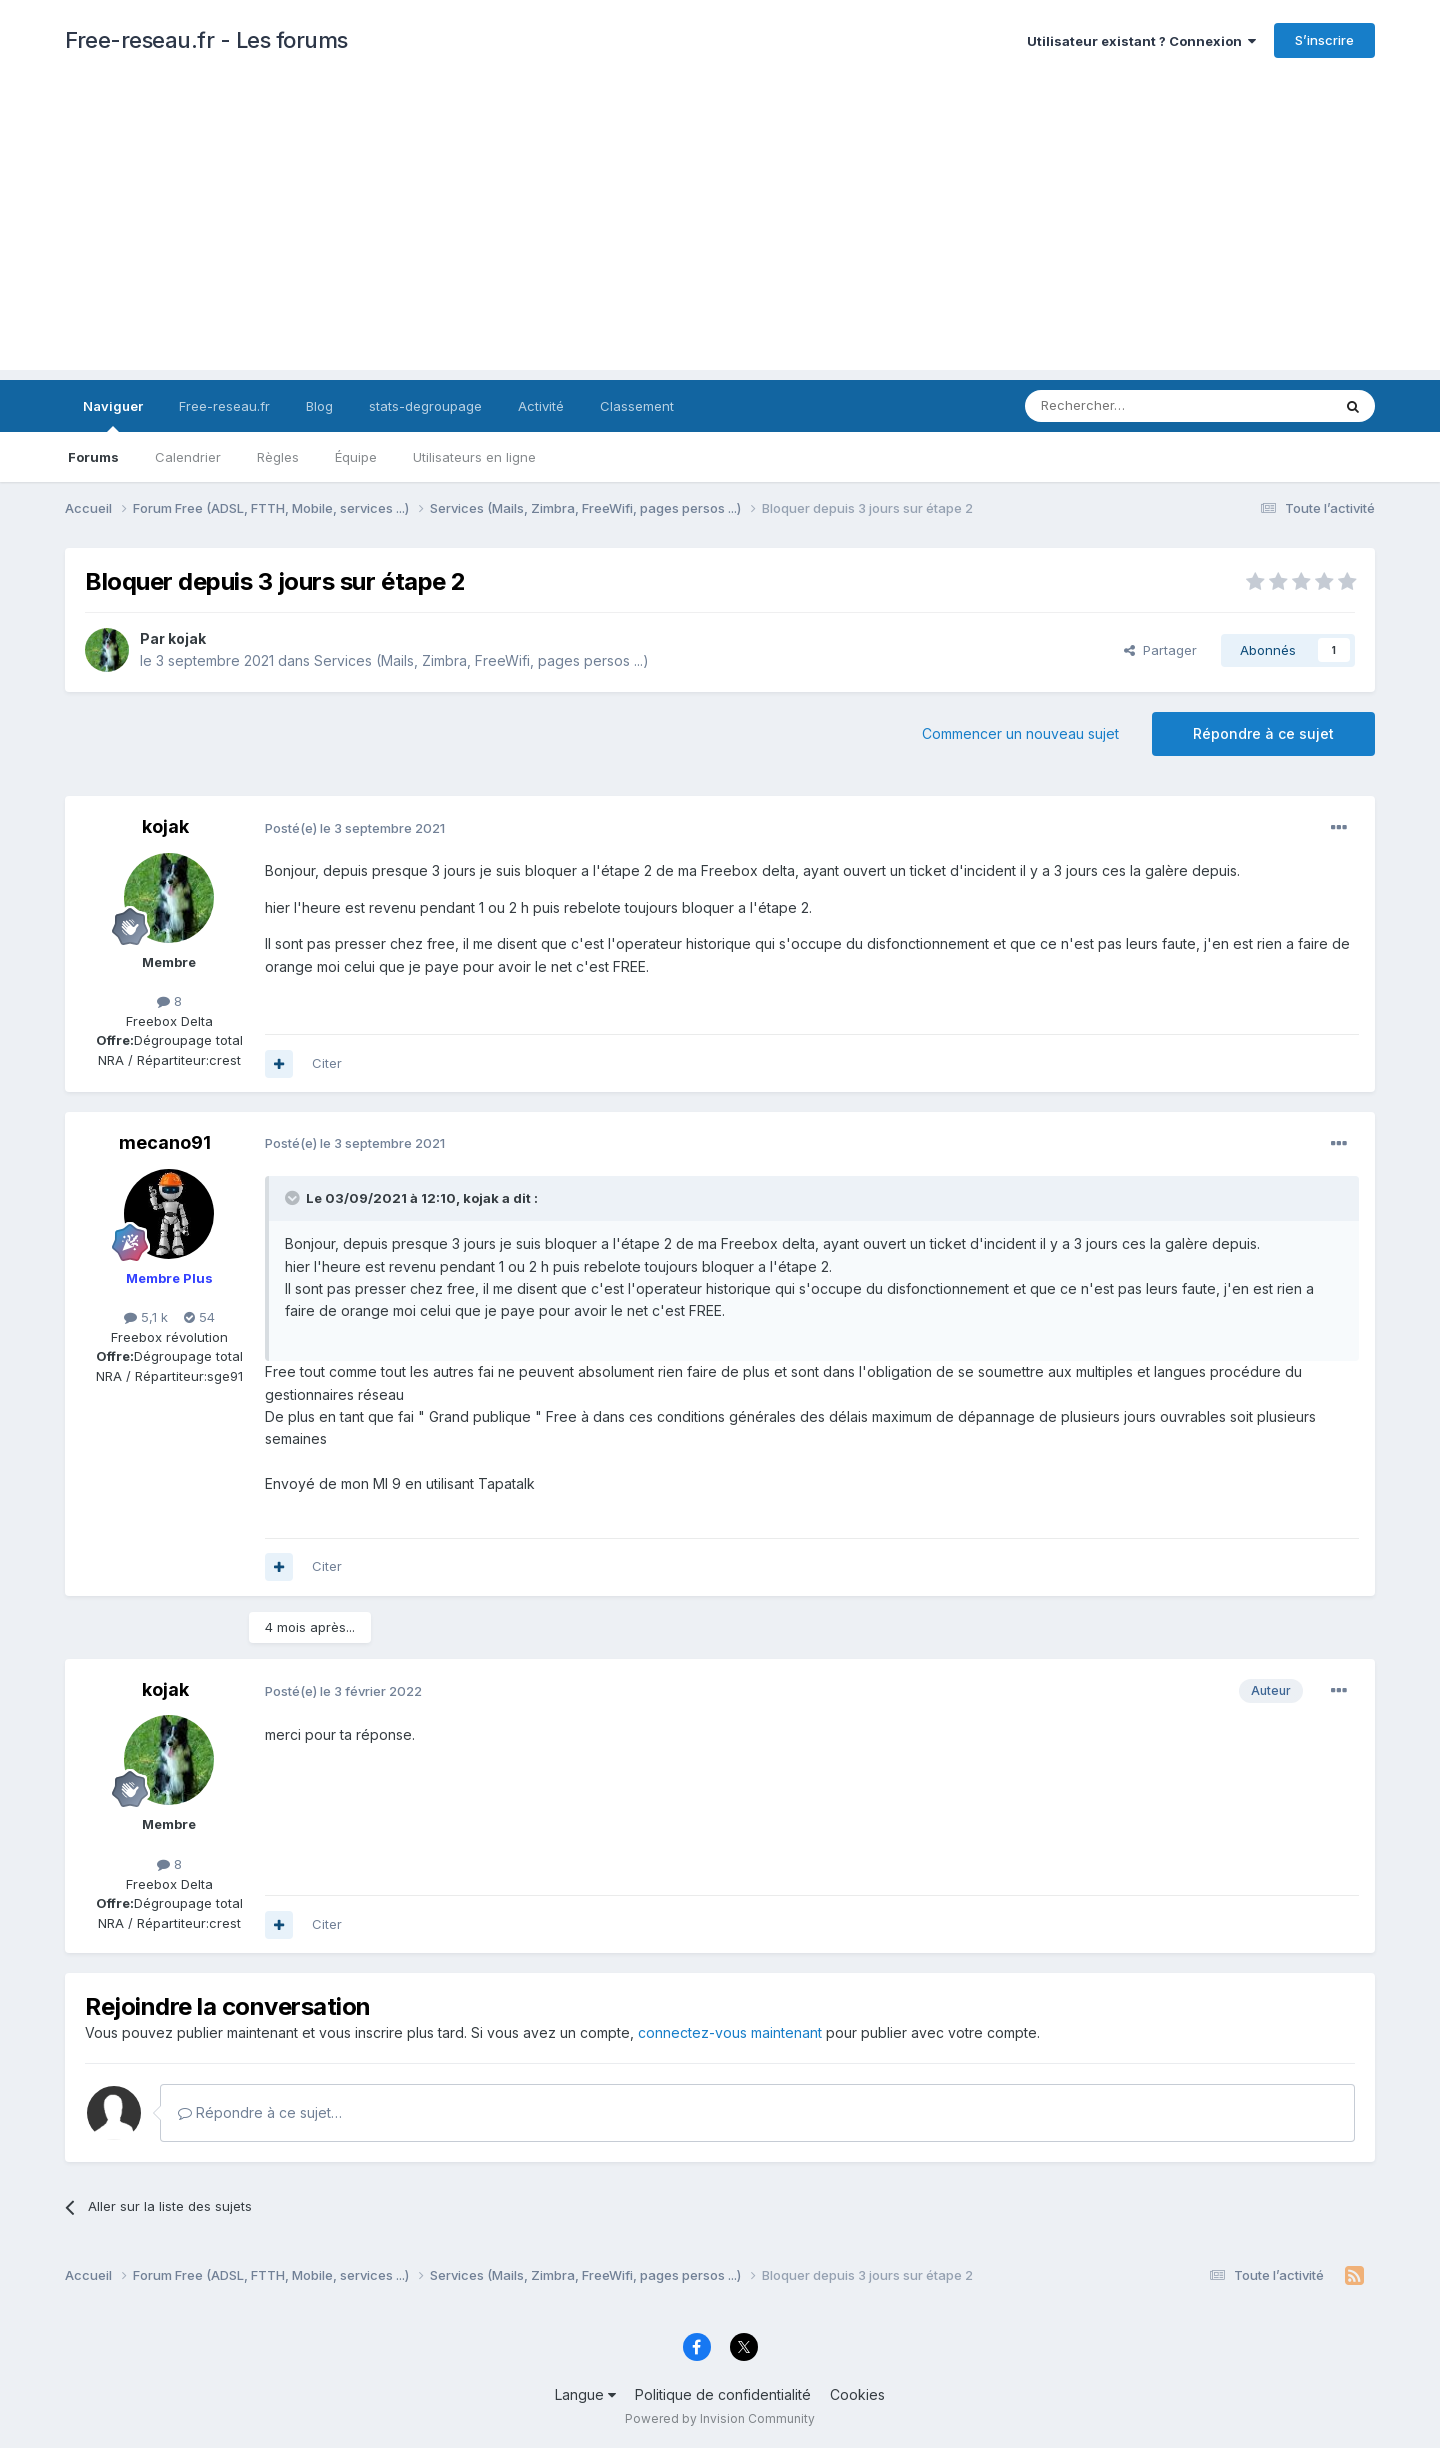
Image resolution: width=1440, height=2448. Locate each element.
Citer (327, 1063)
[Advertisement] (720, 230)
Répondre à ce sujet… (260, 2112)
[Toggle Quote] (294, 1198)
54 (199, 1317)
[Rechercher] (1134, 406)
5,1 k (146, 1317)
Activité (541, 406)
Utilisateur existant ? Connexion (1141, 41)
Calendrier (188, 457)
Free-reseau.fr (224, 406)
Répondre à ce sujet (1263, 733)
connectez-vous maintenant (730, 2032)
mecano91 (165, 1142)
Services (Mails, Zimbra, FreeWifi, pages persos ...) (481, 660)
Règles (278, 457)
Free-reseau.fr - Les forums (206, 40)
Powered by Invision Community (720, 2418)
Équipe (356, 457)
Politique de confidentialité (723, 2394)
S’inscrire (1324, 40)
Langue (585, 2394)
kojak (187, 638)
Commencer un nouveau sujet (1020, 733)
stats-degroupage (425, 406)
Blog (319, 406)
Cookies (857, 2394)
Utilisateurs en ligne (474, 457)
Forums (93, 457)
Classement (637, 406)
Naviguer (113, 415)
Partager (1160, 650)
